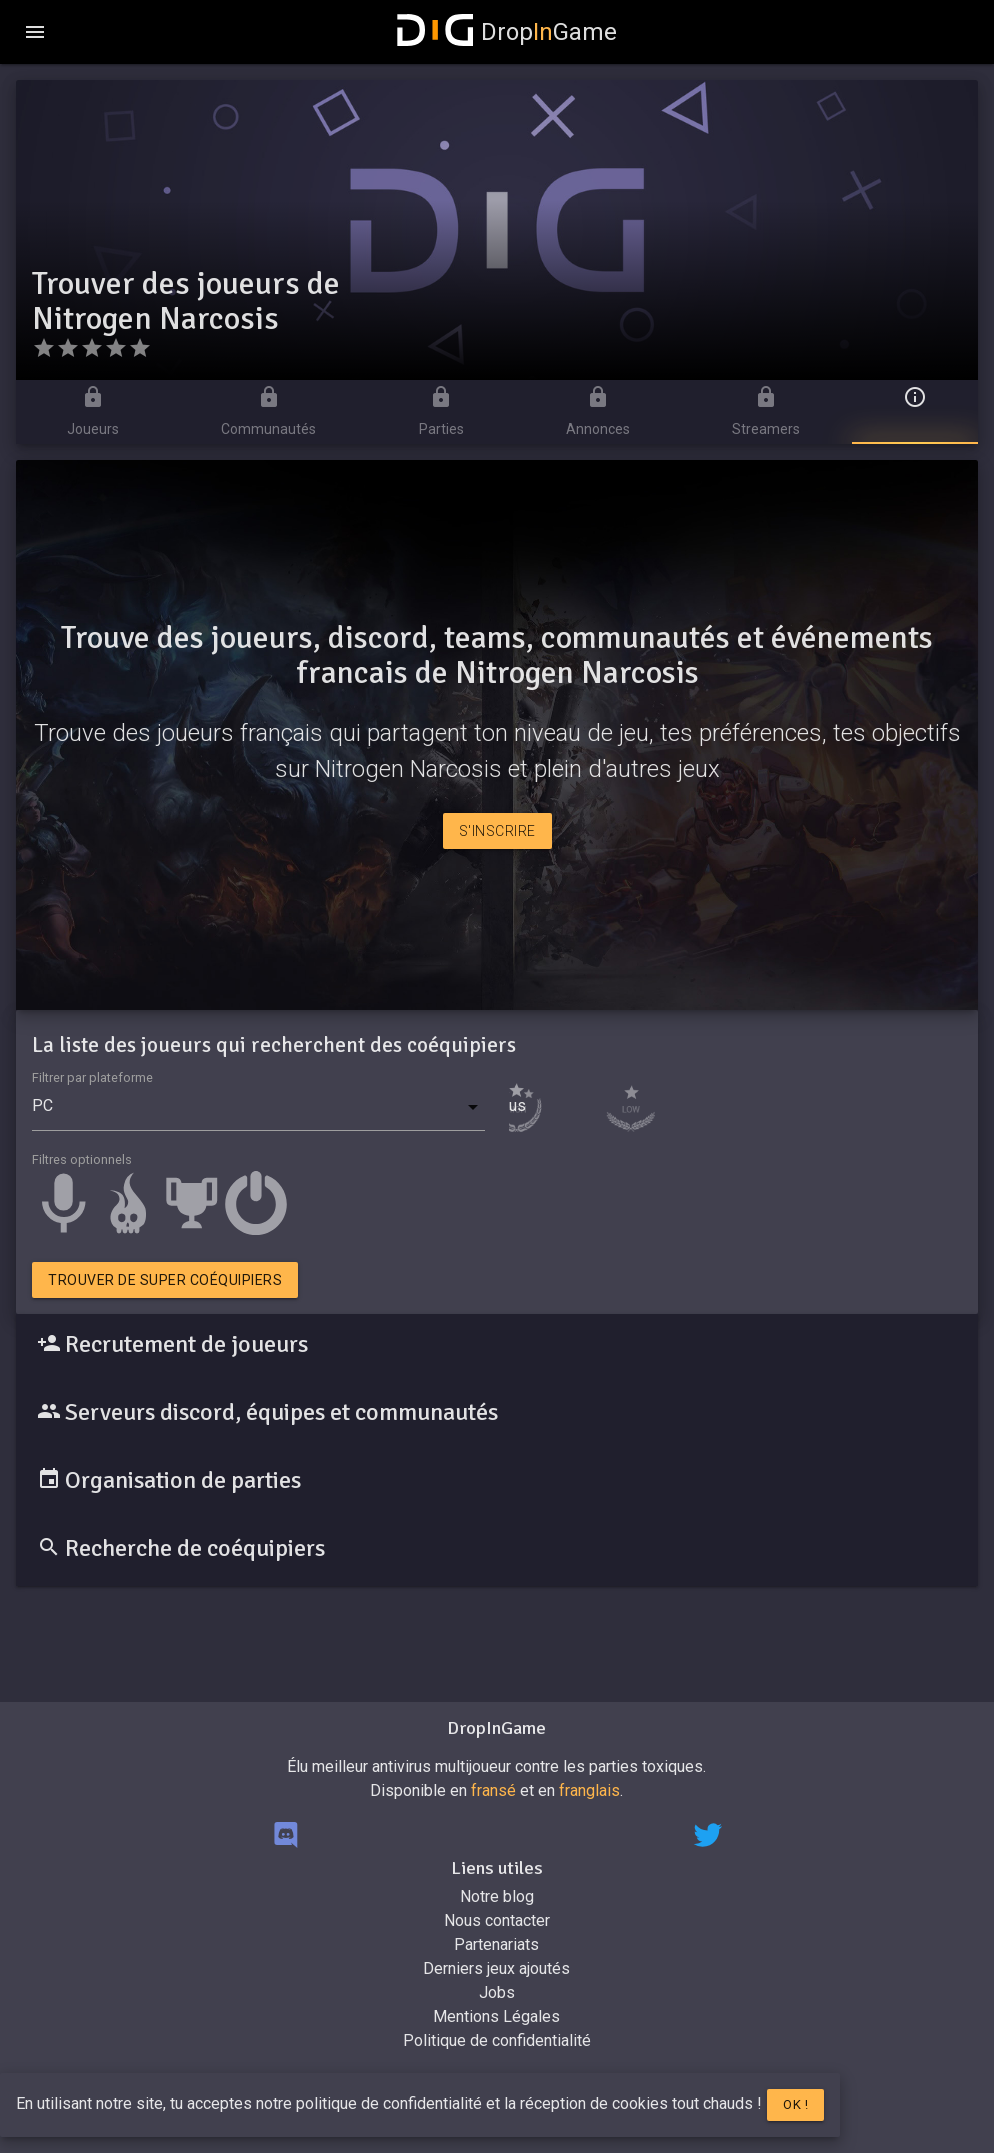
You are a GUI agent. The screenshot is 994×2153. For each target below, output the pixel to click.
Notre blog (497, 1896)
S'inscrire (497, 831)
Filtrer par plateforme (92, 1077)
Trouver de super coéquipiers (165, 1280)
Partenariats (496, 1944)
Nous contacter (497, 1920)
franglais (589, 1790)
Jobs (497, 1992)
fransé (493, 1790)
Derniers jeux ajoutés (496, 1968)
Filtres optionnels (82, 1159)
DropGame (507, 32)
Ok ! (795, 2104)
